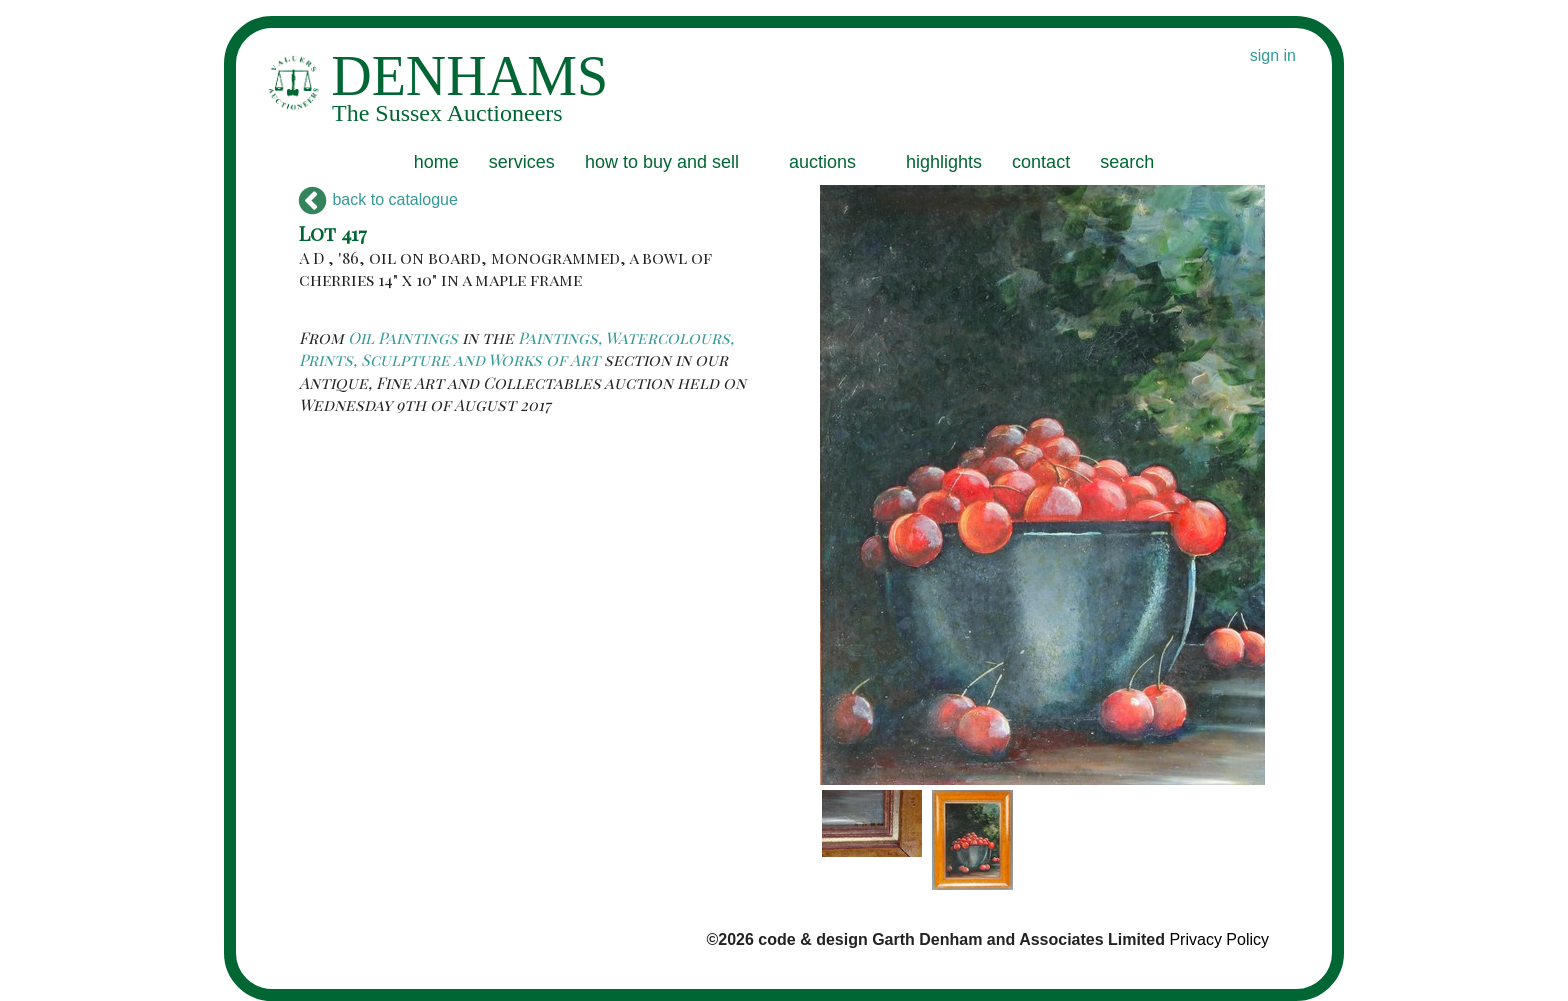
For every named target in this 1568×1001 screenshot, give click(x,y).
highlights (944, 162)
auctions (822, 162)
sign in (1273, 55)
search (1127, 162)
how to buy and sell (662, 162)
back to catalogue (378, 199)
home (436, 162)
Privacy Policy (1219, 939)
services (522, 162)
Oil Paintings (403, 337)
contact (1041, 162)
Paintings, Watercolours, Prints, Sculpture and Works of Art (516, 348)
